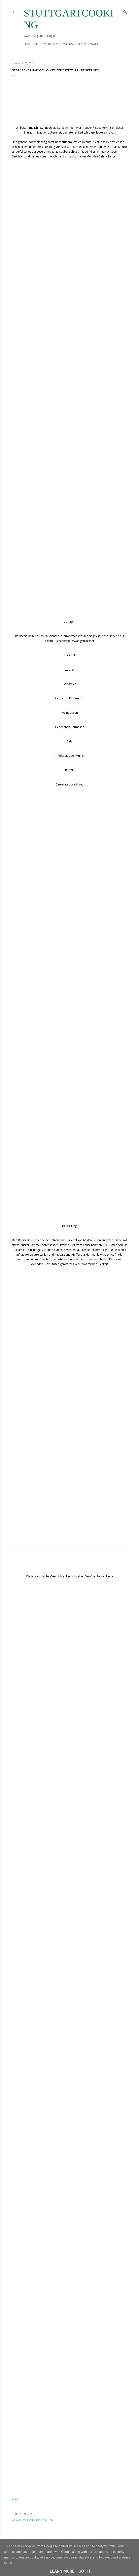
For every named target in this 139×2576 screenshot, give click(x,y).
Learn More (62, 2571)
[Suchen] (125, 11)
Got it (84, 2571)
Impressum (49, 44)
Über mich (31, 44)
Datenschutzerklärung (79, 44)
